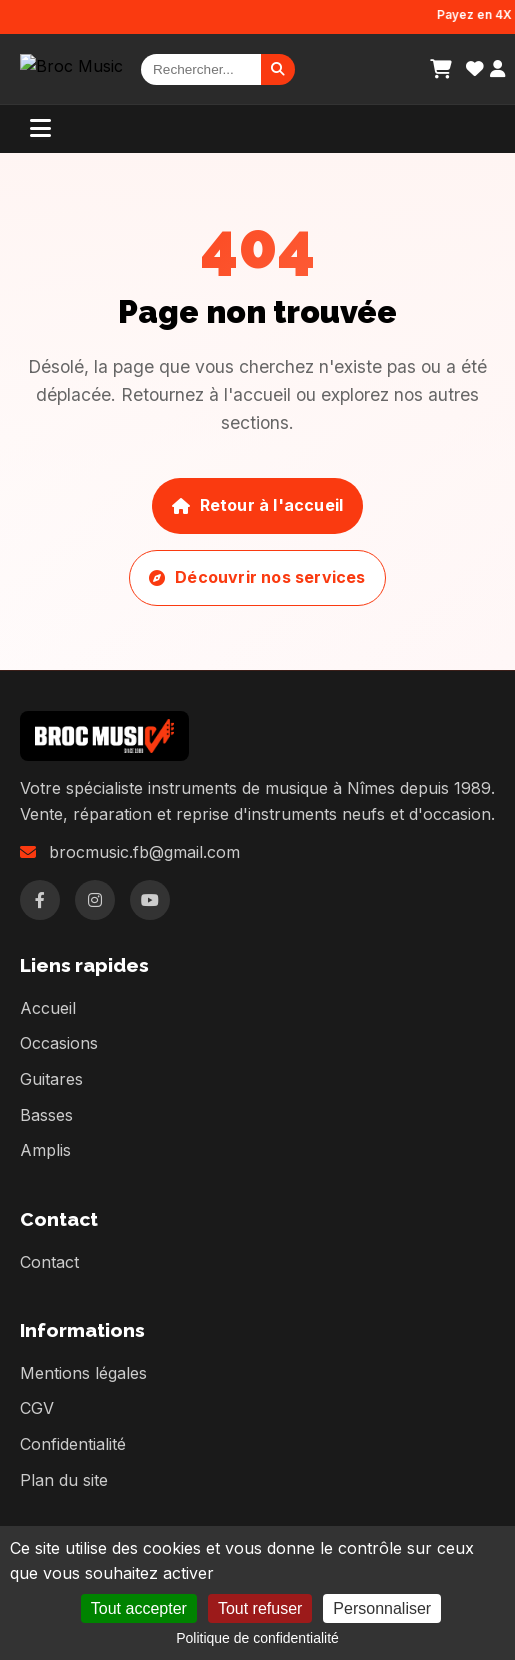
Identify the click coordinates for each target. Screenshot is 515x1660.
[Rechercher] (201, 69)
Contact (49, 1262)
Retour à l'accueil (257, 505)
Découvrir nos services (257, 577)
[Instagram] (95, 900)
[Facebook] (40, 900)
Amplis (45, 1150)
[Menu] (40, 129)
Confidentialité (73, 1444)
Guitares (51, 1079)
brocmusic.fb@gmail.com (144, 852)
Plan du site (64, 1480)
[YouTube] (150, 900)
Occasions (59, 1043)
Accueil (48, 1008)
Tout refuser (260, 1608)
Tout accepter (139, 1608)
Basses (46, 1115)
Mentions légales (83, 1373)
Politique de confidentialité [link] (257, 1638)
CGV (37, 1408)
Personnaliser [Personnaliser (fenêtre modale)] (382, 1608)
